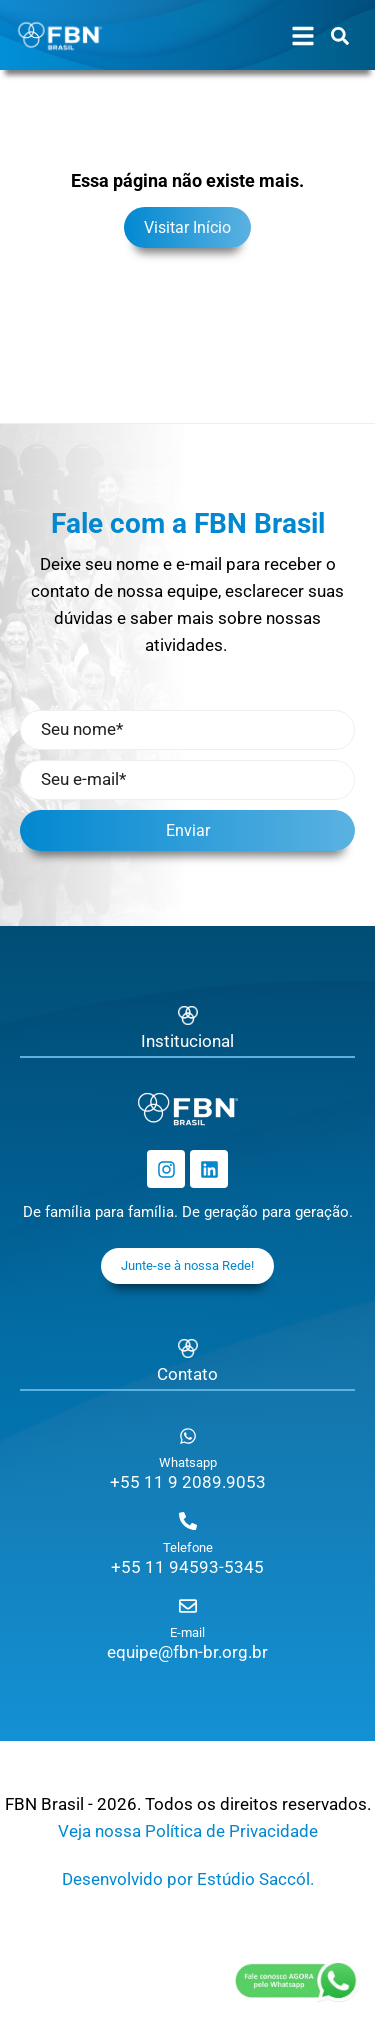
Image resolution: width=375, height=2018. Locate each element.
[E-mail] (188, 1606)
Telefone (188, 1547)
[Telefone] (188, 1521)
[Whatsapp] (188, 1436)
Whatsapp (188, 1462)
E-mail (187, 1632)
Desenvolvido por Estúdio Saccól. (188, 1879)
